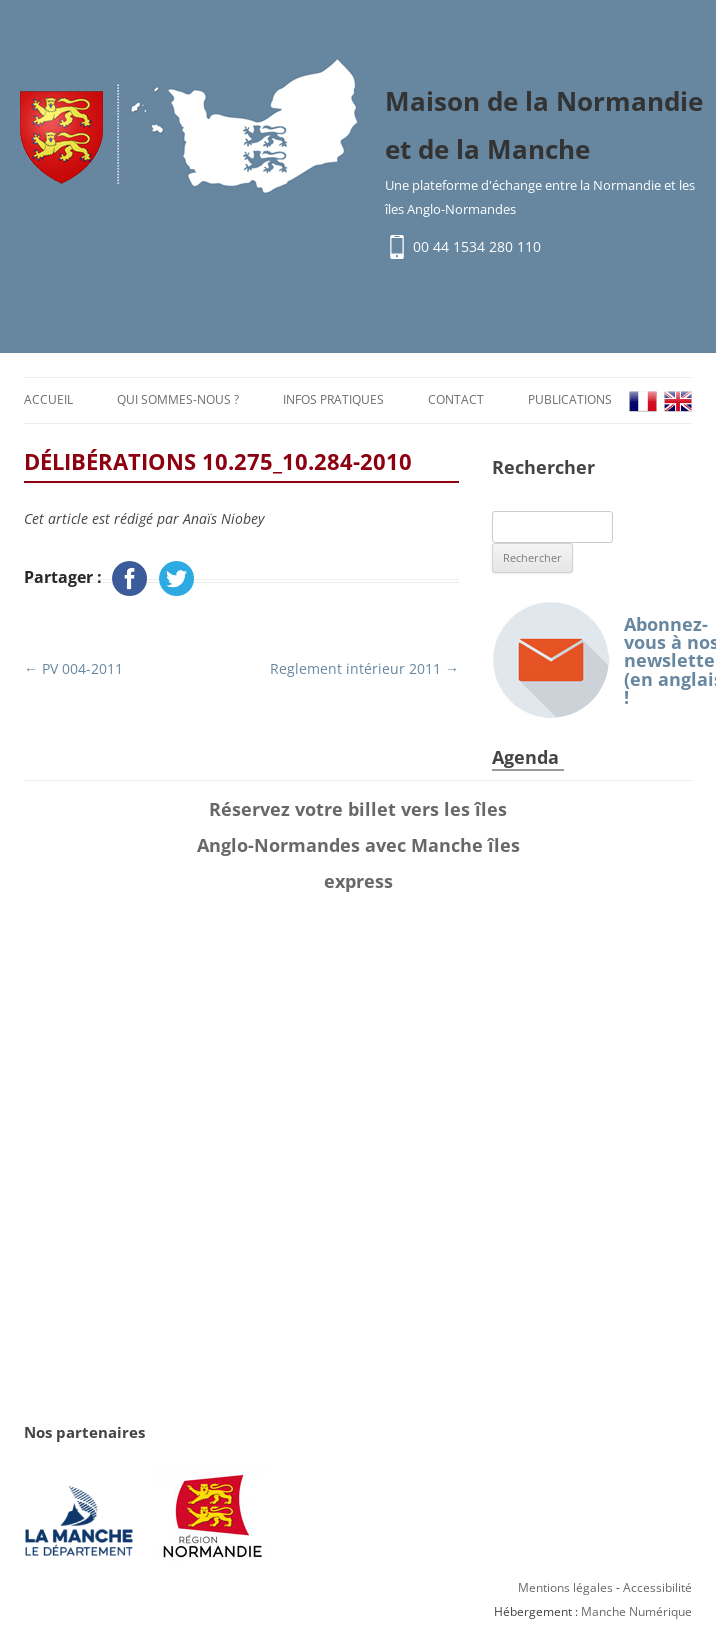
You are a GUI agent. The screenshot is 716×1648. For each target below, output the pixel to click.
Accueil (48, 399)
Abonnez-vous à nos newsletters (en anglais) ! (592, 660)
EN (678, 401)
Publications (570, 399)
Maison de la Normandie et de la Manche (544, 125)
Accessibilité (657, 1587)
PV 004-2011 (73, 668)
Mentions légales (565, 1587)
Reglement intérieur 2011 (364, 668)
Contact (456, 399)
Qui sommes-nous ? (178, 399)
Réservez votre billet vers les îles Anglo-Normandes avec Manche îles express (358, 845)
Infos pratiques (333, 399)
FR (643, 401)
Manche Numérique (636, 1611)
